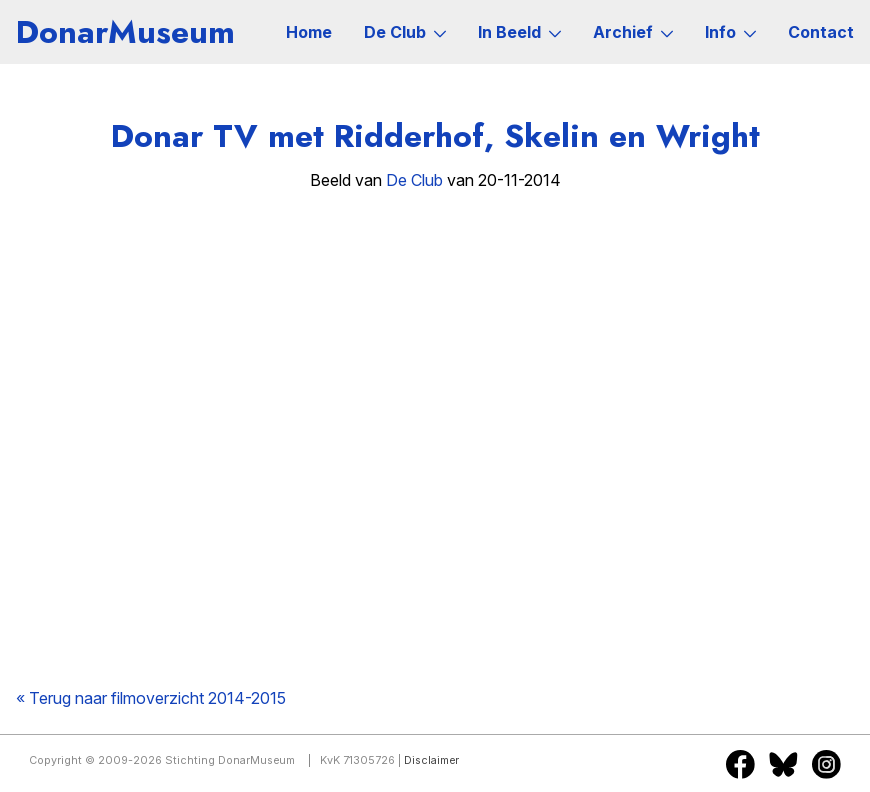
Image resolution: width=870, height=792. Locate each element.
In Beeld (519, 32)
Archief (633, 32)
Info (730, 32)
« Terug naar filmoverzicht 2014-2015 (151, 698)
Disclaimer (431, 760)
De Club (405, 32)
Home (309, 32)
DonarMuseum (125, 32)
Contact (821, 32)
